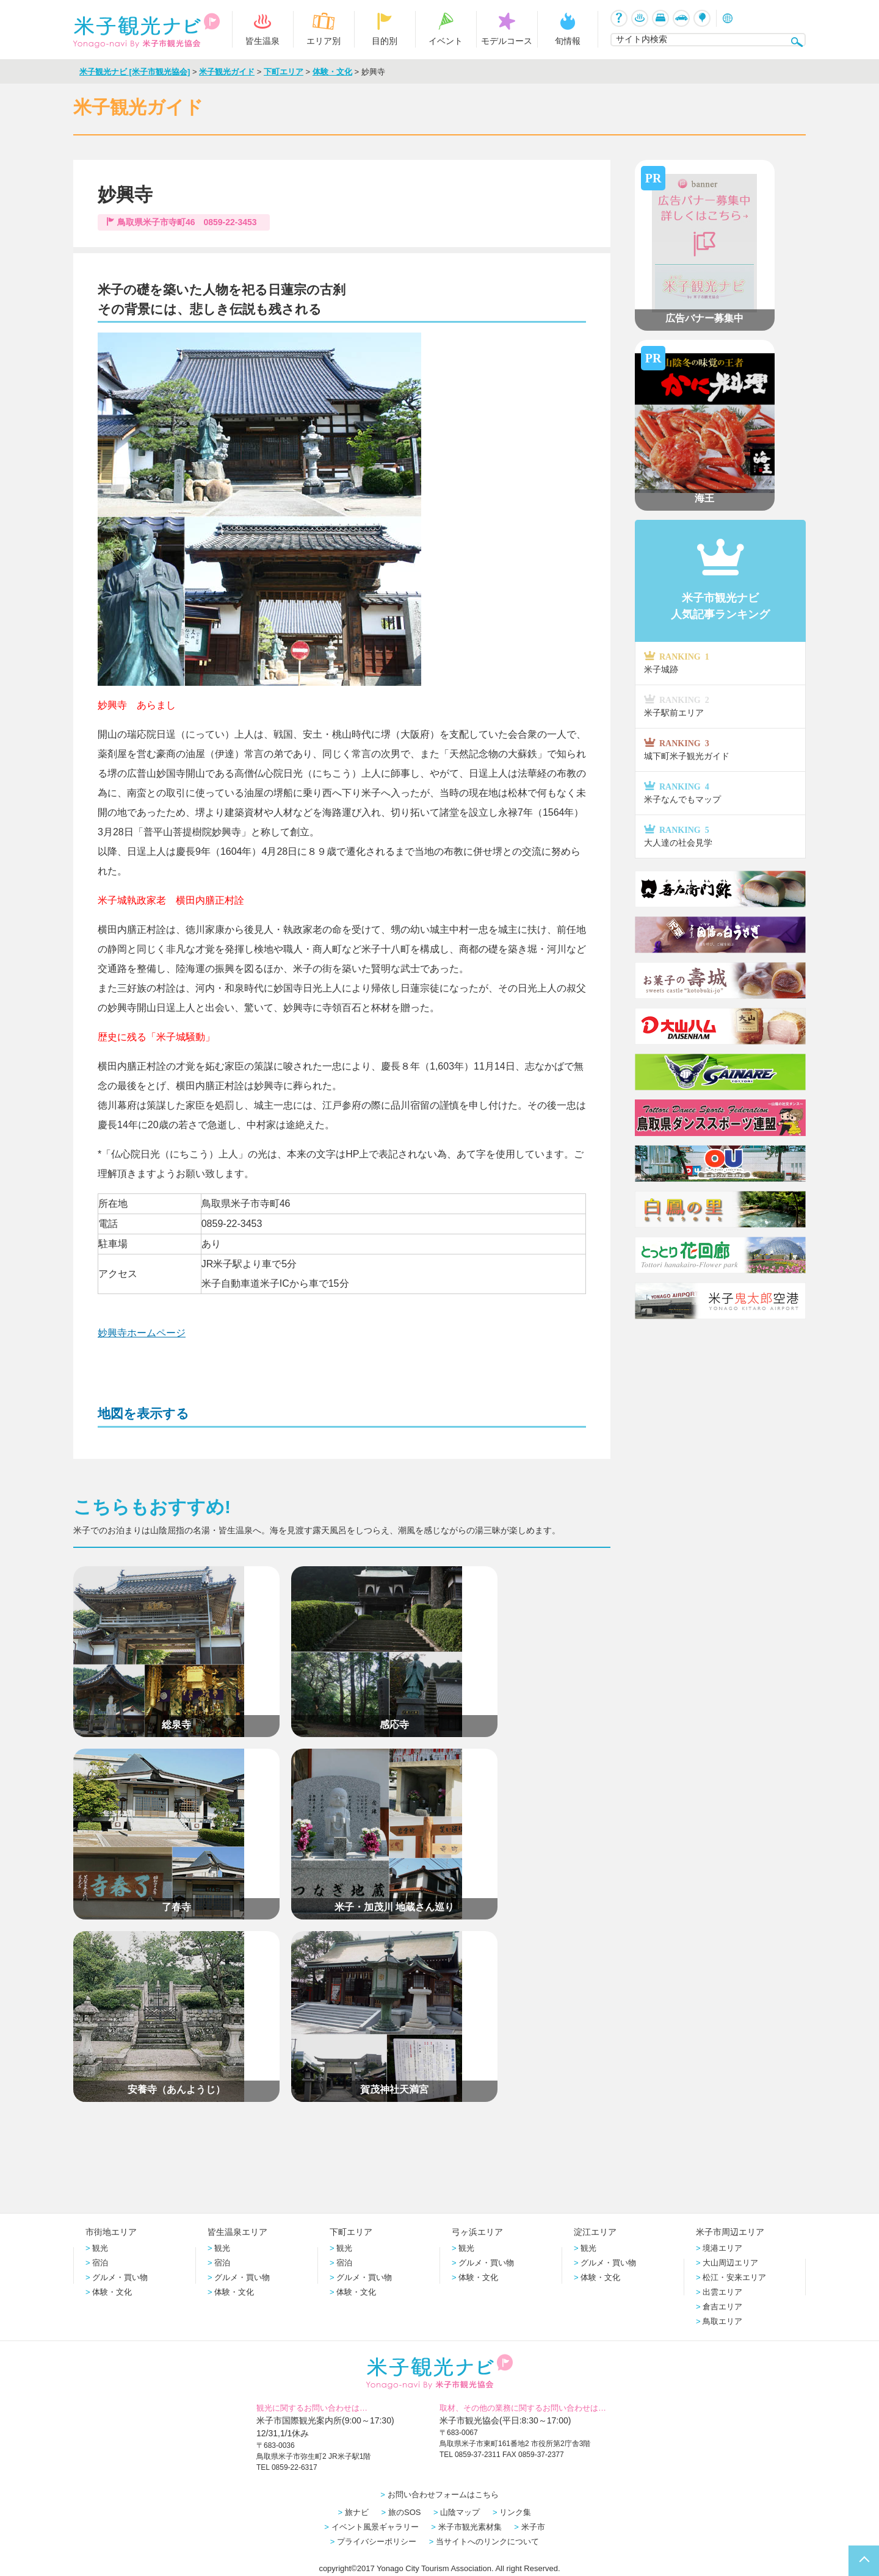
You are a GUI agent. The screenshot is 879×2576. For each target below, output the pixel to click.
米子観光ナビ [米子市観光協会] (134, 71)
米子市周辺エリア (730, 2232)
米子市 (533, 2526)
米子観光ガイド (227, 71)
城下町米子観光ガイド (720, 755)
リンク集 (515, 2511)
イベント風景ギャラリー (375, 2526)
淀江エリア (595, 2232)
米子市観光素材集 (470, 2526)
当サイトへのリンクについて (487, 2540)
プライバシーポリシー (376, 2540)
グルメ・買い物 (120, 2276)
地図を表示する (143, 1413)
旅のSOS (404, 2511)
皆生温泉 (262, 29)
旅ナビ (357, 2511)
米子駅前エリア (720, 712)
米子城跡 (720, 668)
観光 (100, 2247)
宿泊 (100, 2262)
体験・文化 (332, 71)
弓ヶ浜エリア (477, 2232)
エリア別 (323, 29)
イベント (445, 29)
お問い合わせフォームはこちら (443, 2494)
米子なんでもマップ (720, 798)
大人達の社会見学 (720, 842)
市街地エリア (111, 2232)
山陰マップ (460, 2511)
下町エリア (283, 71)
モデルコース (506, 29)
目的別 (384, 29)
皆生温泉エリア (237, 2232)
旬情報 (567, 29)
